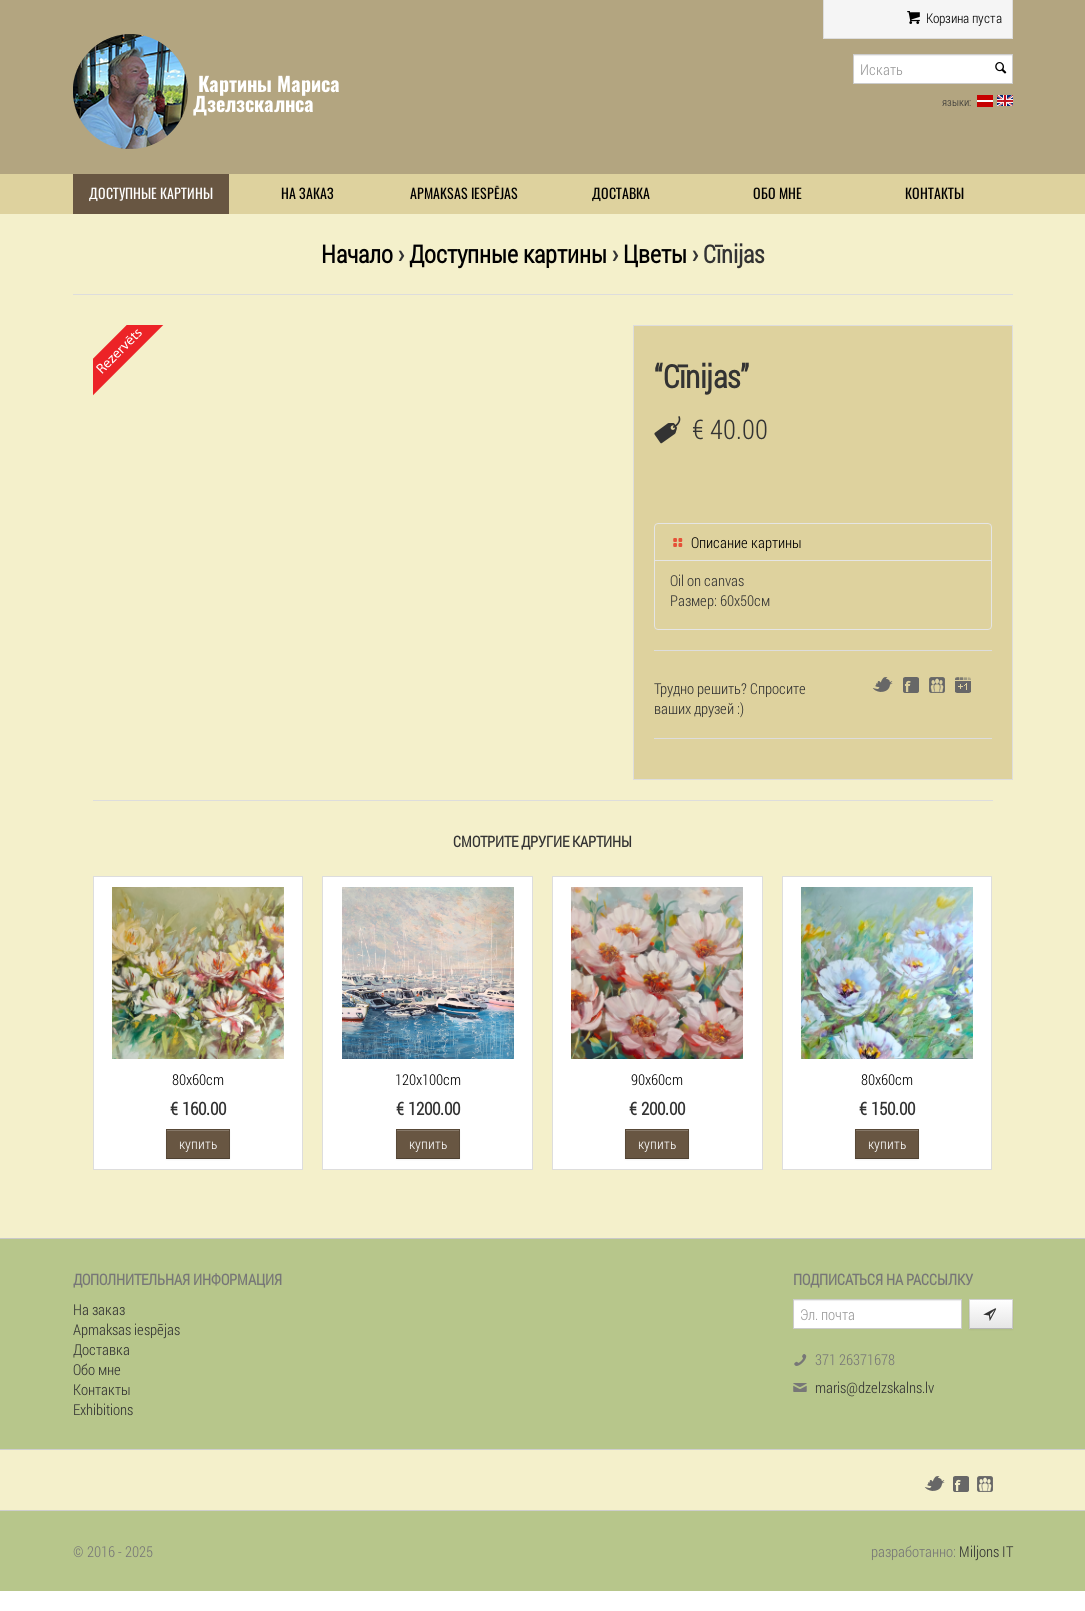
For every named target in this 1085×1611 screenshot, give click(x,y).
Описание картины (736, 542)
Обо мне (777, 193)
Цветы (655, 253)
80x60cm (198, 1079)
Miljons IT (986, 1551)
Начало (357, 253)
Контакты (934, 193)
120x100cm (428, 1079)
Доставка (621, 193)
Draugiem (937, 685)
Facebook (911, 685)
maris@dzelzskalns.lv (874, 1387)
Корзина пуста (953, 18)
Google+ (963, 685)
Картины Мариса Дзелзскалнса (266, 93)
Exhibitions (103, 1409)
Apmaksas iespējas (464, 193)
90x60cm (657, 1079)
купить (198, 1143)
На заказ (307, 193)
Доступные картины (151, 193)
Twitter (882, 684)
